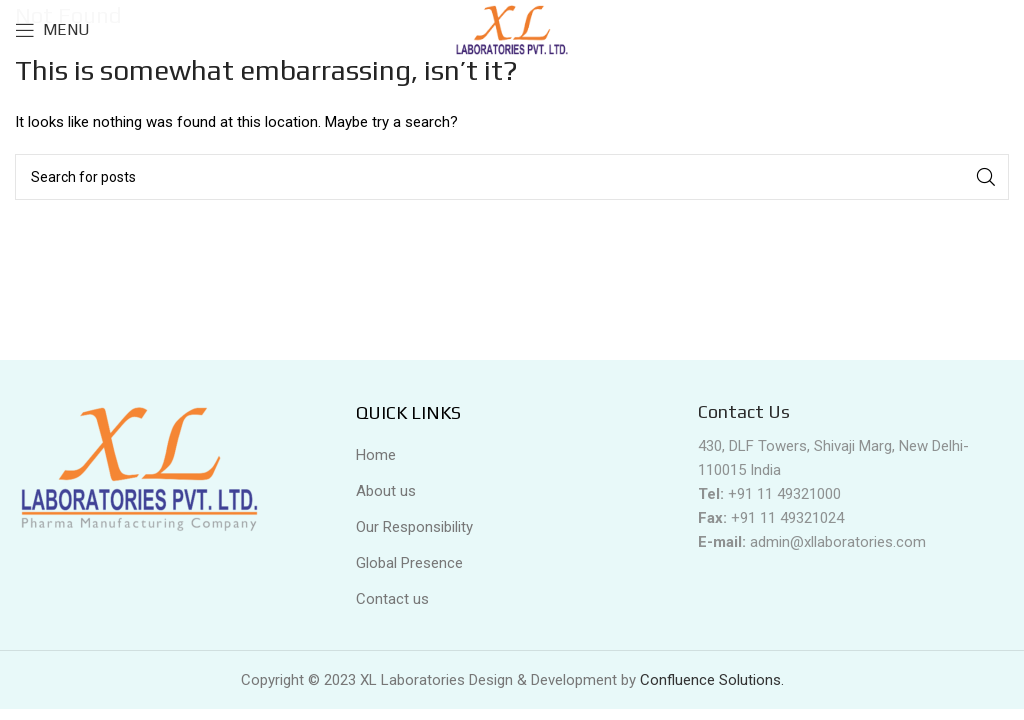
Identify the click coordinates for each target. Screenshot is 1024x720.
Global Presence (409, 563)
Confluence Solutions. (712, 680)
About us (386, 491)
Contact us (392, 599)
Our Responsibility (414, 527)
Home (376, 455)
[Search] (512, 177)
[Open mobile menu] (52, 30)
